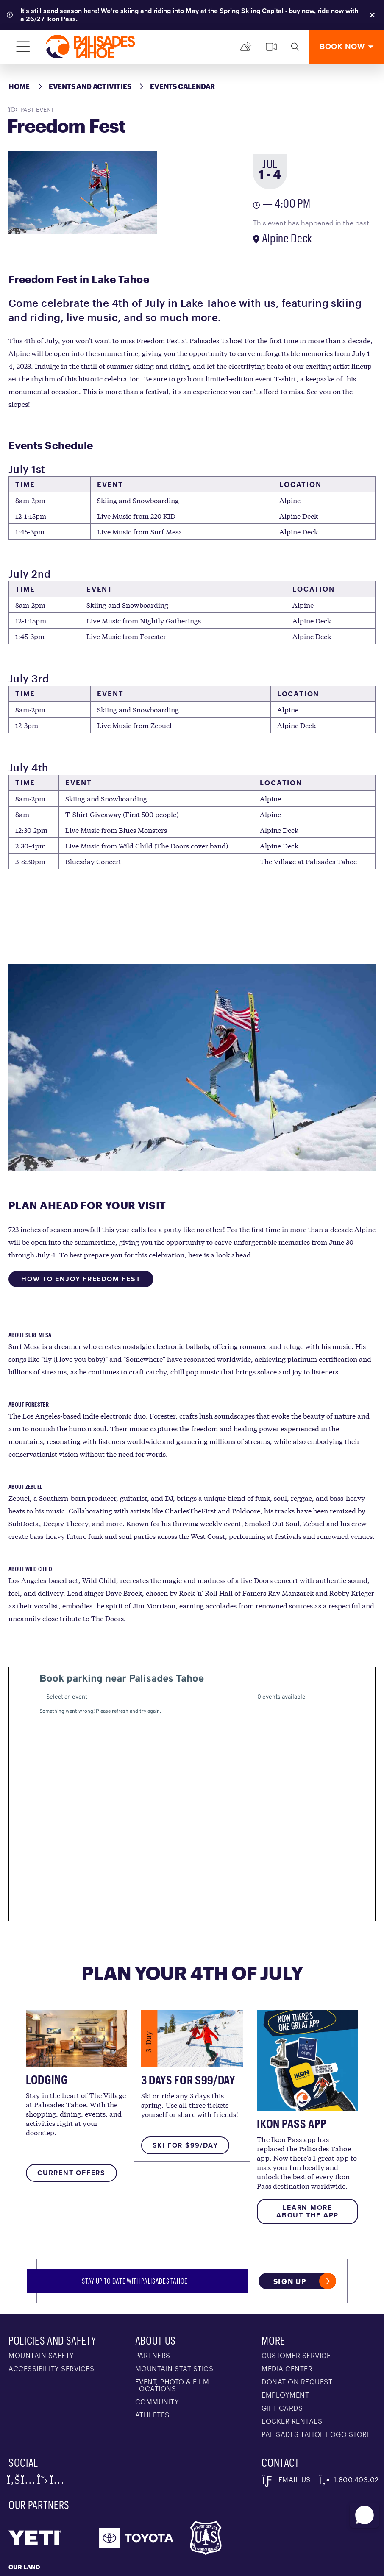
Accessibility (278, 2565)
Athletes (152, 2334)
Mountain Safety (41, 2274)
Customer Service (296, 2274)
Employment (285, 2314)
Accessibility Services (51, 2288)
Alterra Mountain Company (31, 2565)
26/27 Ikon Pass (51, 19)
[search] (295, 46)
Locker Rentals (292, 2340)
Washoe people (205, 2497)
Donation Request (297, 2301)
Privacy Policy (84, 2564)
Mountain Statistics (174, 2288)
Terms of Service (133, 2564)
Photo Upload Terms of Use (208, 2564)
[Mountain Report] (246, 46)
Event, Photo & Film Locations (172, 2304)
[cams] (271, 46)
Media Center (287, 2288)
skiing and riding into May (159, 11)
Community (157, 2321)
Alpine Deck (287, 238)
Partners (152, 2274)
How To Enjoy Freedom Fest (81, 1279)
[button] (363, 2511)
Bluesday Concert (93, 861)
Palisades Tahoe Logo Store (316, 2353)
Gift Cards (282, 2327)
